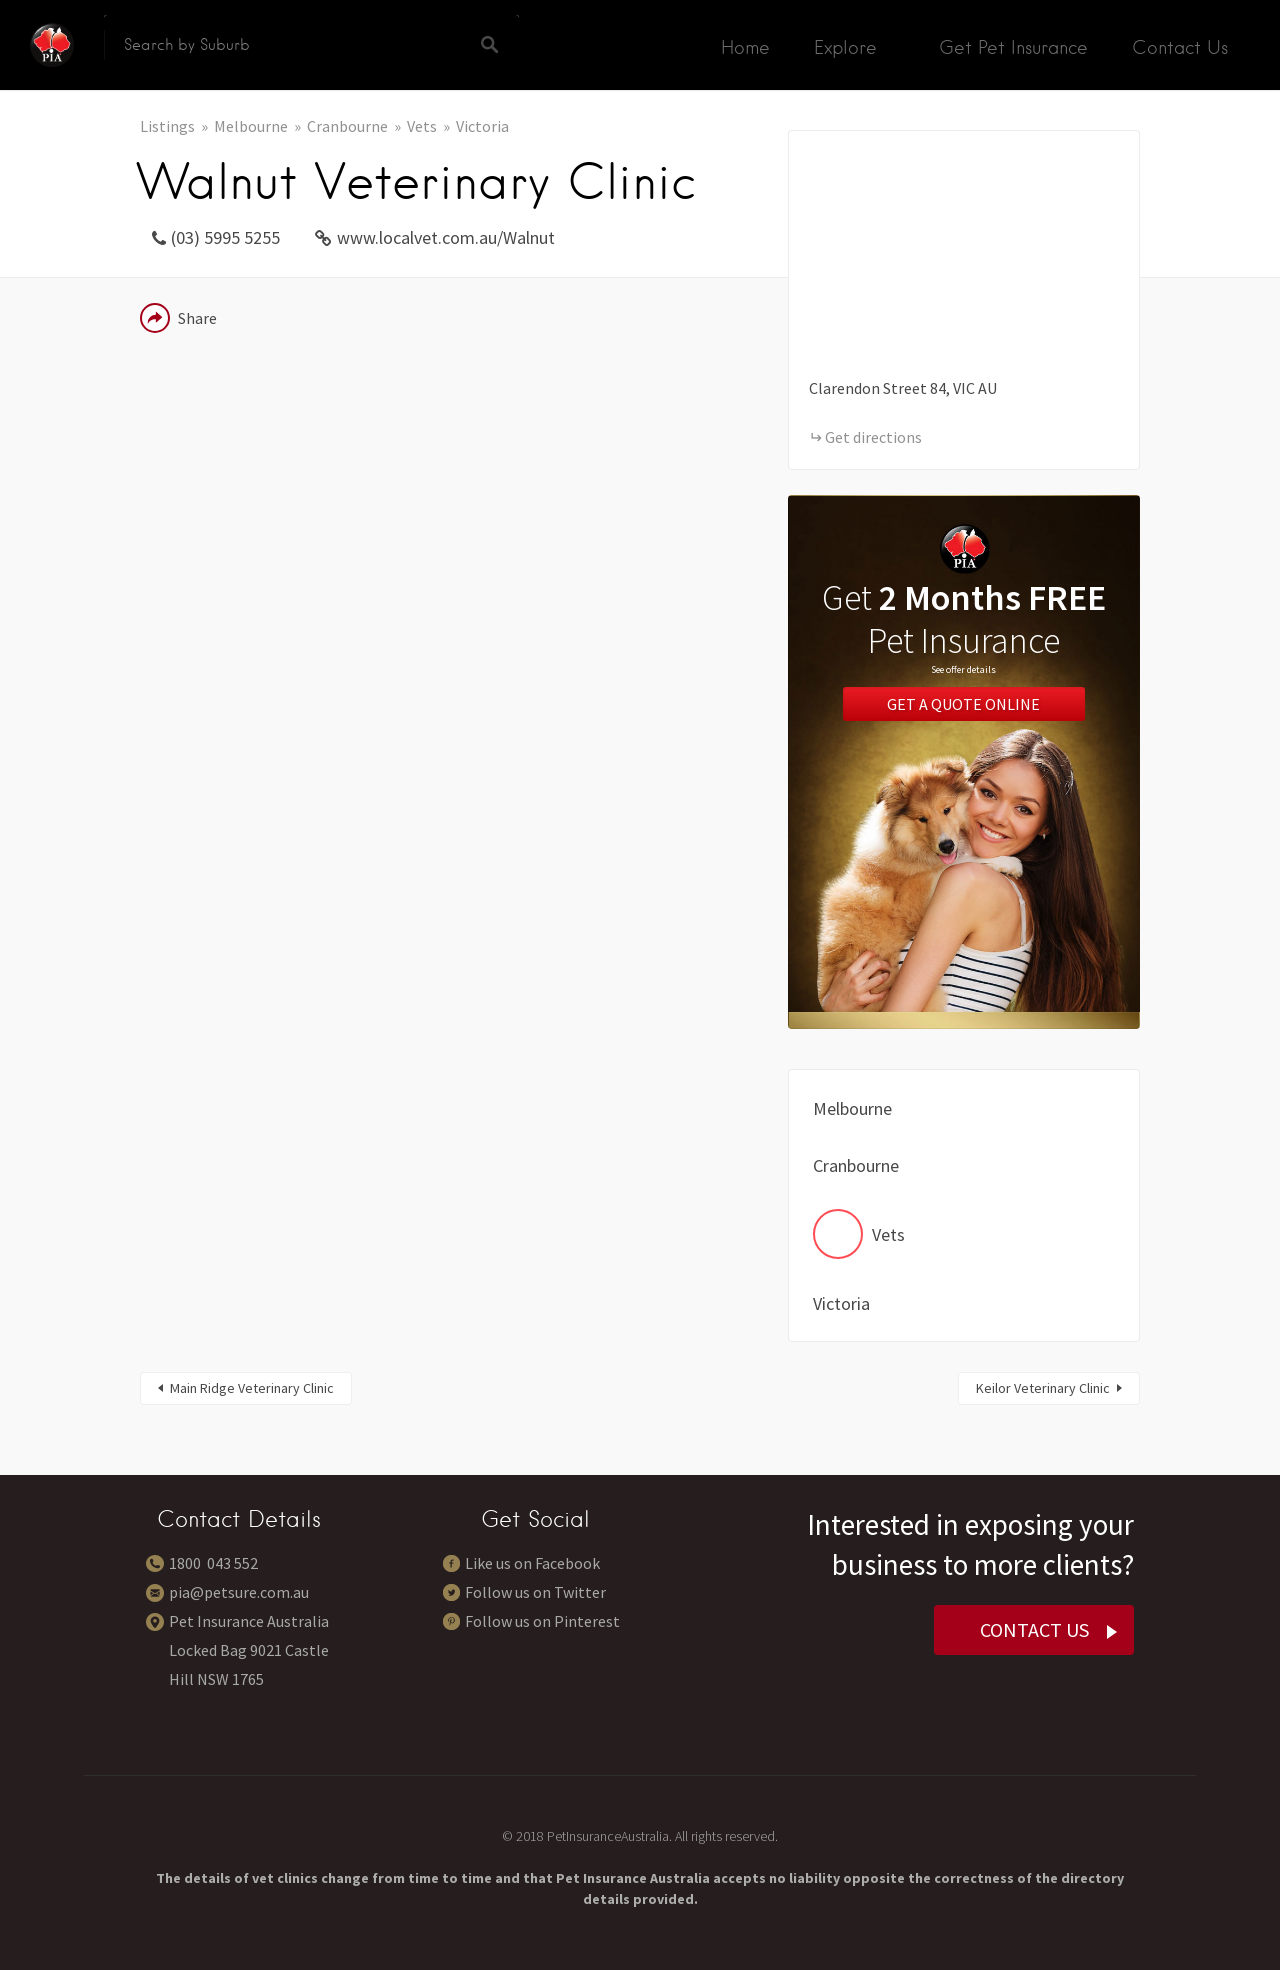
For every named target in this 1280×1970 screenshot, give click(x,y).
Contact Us (1180, 47)
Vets (422, 126)
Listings (167, 126)
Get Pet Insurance (1013, 47)
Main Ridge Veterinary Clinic (252, 1388)
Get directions (873, 437)
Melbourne (251, 126)
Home (745, 47)
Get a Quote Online (963, 704)
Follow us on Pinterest (542, 1621)
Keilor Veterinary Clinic (1043, 1388)
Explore (845, 47)
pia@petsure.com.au (239, 1592)
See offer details (963, 669)
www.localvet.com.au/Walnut (446, 237)
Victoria (482, 126)
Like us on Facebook (532, 1563)
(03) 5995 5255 (225, 237)
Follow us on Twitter (535, 1592)
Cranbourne (347, 126)
